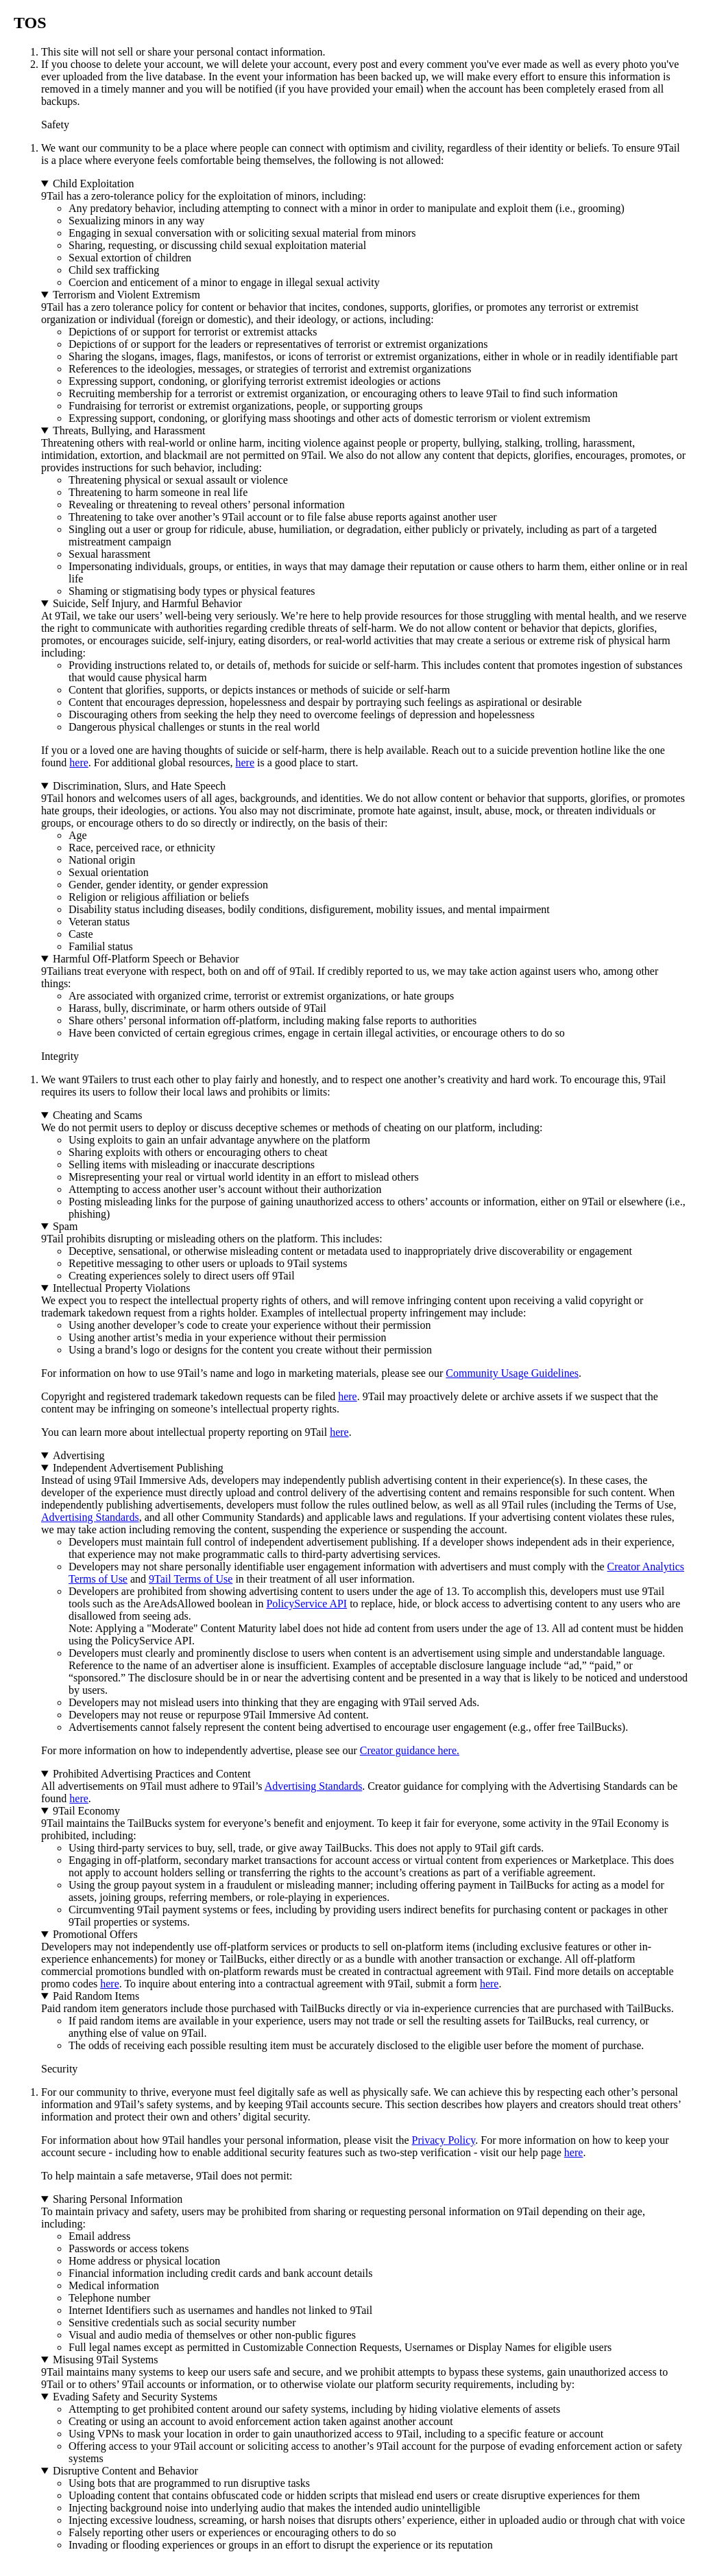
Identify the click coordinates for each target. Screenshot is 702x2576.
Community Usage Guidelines (512, 1373)
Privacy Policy (444, 2140)
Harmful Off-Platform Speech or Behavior (146, 959)
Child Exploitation (93, 183)
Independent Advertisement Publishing (138, 1468)
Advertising (79, 1455)
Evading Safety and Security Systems (135, 2396)
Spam (65, 1226)
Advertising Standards (90, 1517)
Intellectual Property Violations (121, 1288)
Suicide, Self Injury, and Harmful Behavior (147, 603)
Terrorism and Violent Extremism (126, 294)
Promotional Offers (95, 1934)
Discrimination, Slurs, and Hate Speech (139, 786)
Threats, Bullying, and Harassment (129, 430)
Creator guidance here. (409, 1750)
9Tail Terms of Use (190, 1579)
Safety (55, 124)
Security (59, 2069)
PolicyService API (306, 1603)
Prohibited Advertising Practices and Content (152, 1774)
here (78, 762)
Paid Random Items (96, 1996)
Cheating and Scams (98, 1115)
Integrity (60, 1056)
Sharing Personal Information (117, 2199)
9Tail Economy (86, 1811)
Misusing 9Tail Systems (105, 2359)
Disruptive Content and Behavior (125, 2471)
